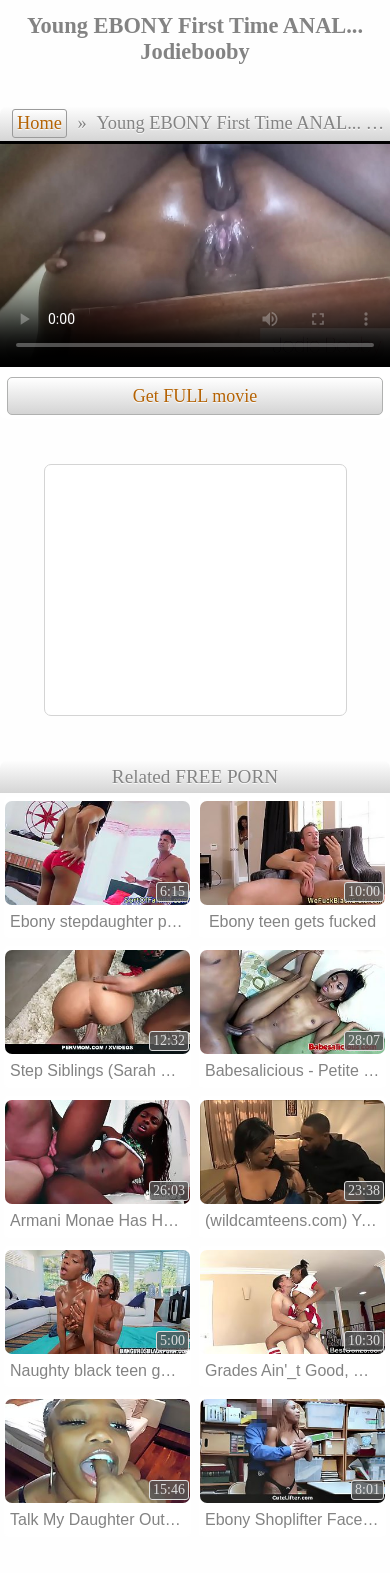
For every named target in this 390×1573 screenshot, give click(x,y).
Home (39, 123)
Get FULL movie (195, 396)
